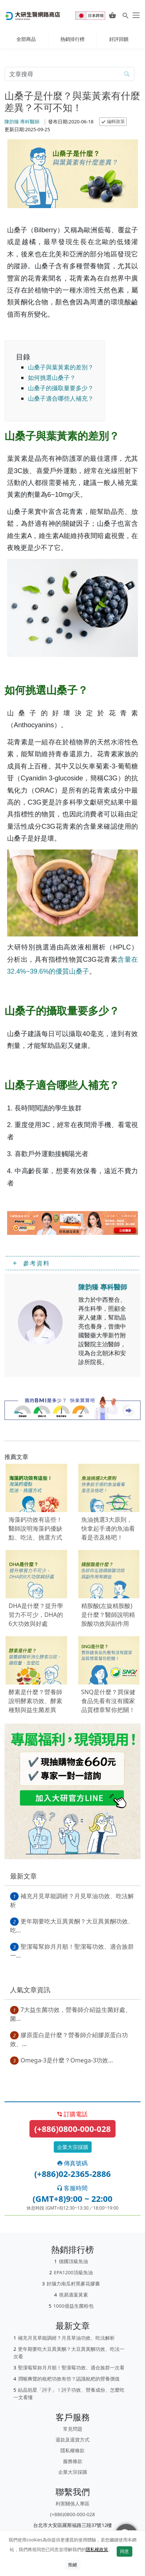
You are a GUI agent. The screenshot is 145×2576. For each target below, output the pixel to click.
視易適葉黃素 (73, 2294)
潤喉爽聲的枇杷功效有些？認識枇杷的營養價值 (69, 2378)
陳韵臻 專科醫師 (22, 121)
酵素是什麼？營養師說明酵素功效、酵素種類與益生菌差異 (35, 1701)
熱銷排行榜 (72, 39)
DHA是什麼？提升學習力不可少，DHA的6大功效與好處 (36, 1615)
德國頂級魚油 (73, 2261)
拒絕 (72, 2565)
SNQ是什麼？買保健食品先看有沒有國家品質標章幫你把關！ (108, 1701)
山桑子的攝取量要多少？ (61, 388)
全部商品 (26, 39)
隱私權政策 (97, 2549)
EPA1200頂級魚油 (73, 2272)
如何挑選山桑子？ (52, 377)
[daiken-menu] (135, 15)
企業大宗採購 (72, 2147)
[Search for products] (125, 15)
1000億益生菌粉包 (73, 2305)
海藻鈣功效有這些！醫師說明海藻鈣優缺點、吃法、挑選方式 (35, 1528)
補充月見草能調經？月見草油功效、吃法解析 (66, 2337)
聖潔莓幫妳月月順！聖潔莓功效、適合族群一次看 (71, 2367)
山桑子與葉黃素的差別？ (61, 367)
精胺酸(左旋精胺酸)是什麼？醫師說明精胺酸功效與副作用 (108, 1615)
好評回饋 (119, 39)
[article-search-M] (61, 74)
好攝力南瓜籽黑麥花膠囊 (73, 2283)
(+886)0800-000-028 (72, 2128)
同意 (124, 2551)
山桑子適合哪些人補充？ (61, 398)
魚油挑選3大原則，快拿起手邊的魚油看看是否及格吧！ (108, 1528)
